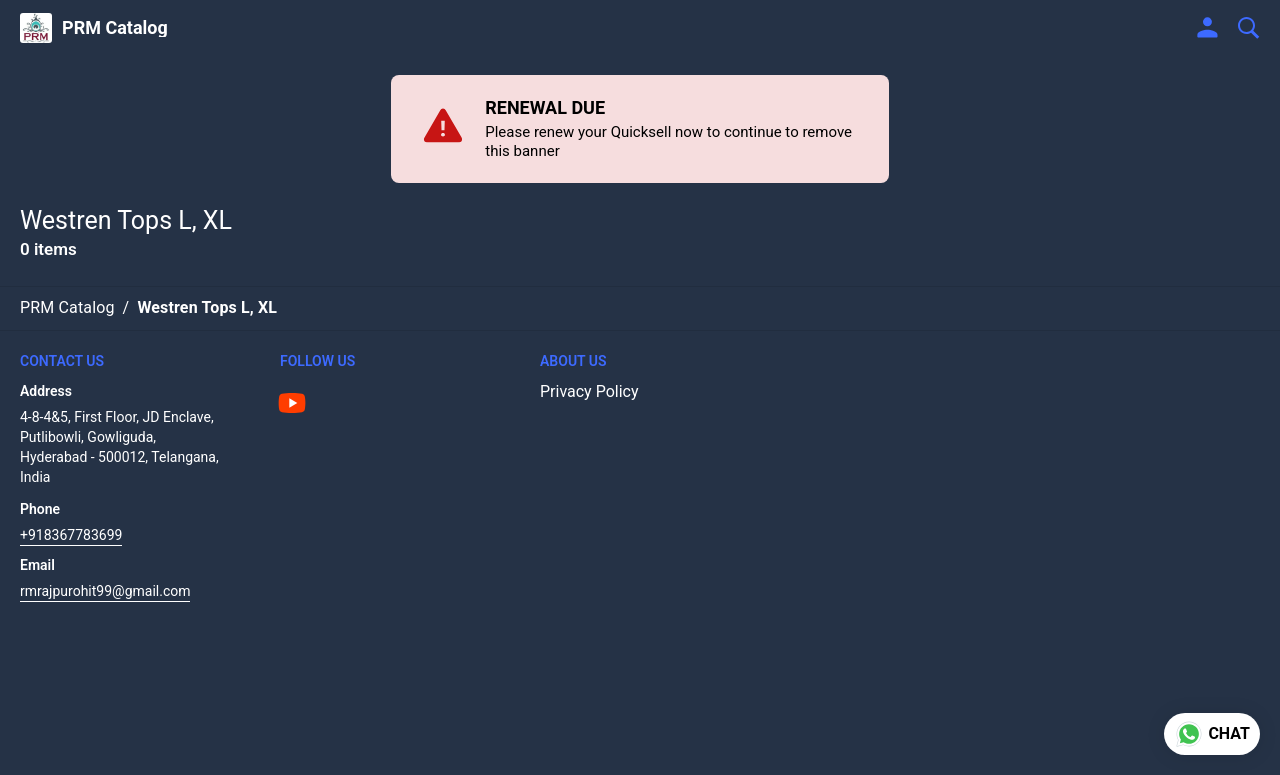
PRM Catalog (115, 28)
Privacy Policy (589, 391)
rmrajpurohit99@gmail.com (105, 591)
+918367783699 (71, 535)
